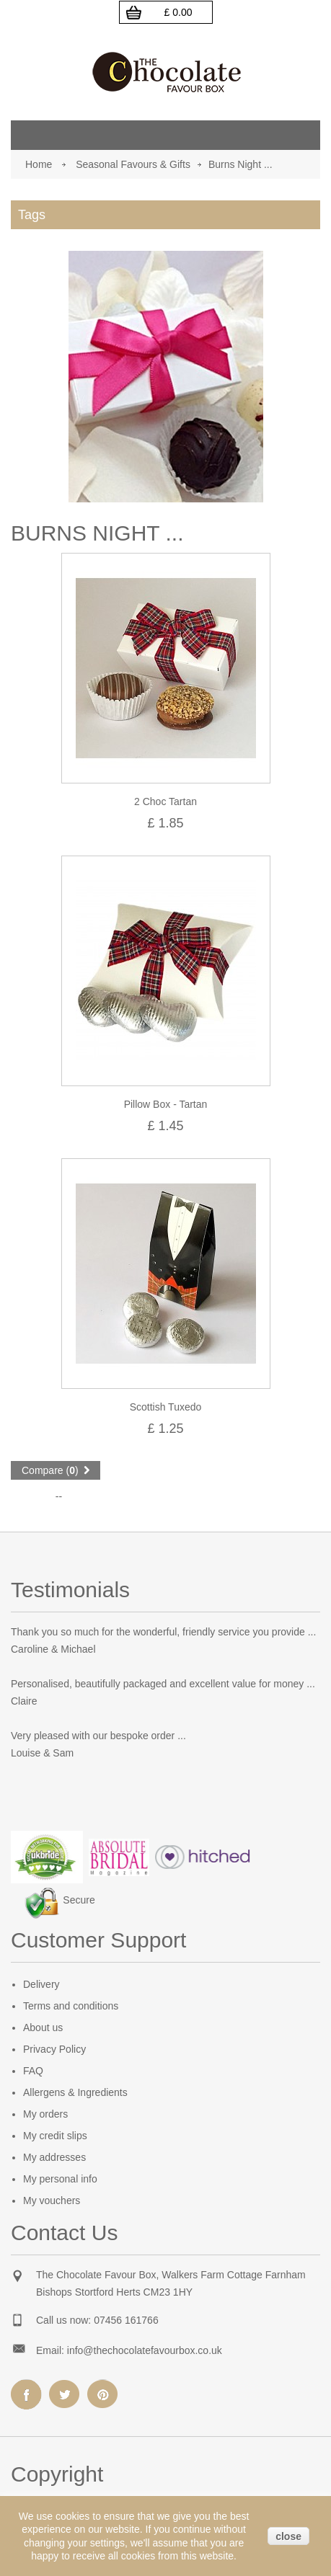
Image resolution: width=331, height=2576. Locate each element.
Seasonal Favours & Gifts (133, 164)
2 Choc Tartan (165, 801)
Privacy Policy (54, 2049)
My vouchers (51, 2200)
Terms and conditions (70, 2006)
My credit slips (55, 2135)
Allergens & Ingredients (75, 2092)
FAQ (33, 2071)
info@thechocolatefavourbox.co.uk (144, 2350)
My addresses (54, 2157)
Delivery (41, 1984)
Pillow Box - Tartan (166, 1104)
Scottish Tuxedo (166, 1407)
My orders (45, 2114)
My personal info (60, 2179)
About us (43, 2027)
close (288, 2536)
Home (38, 164)
